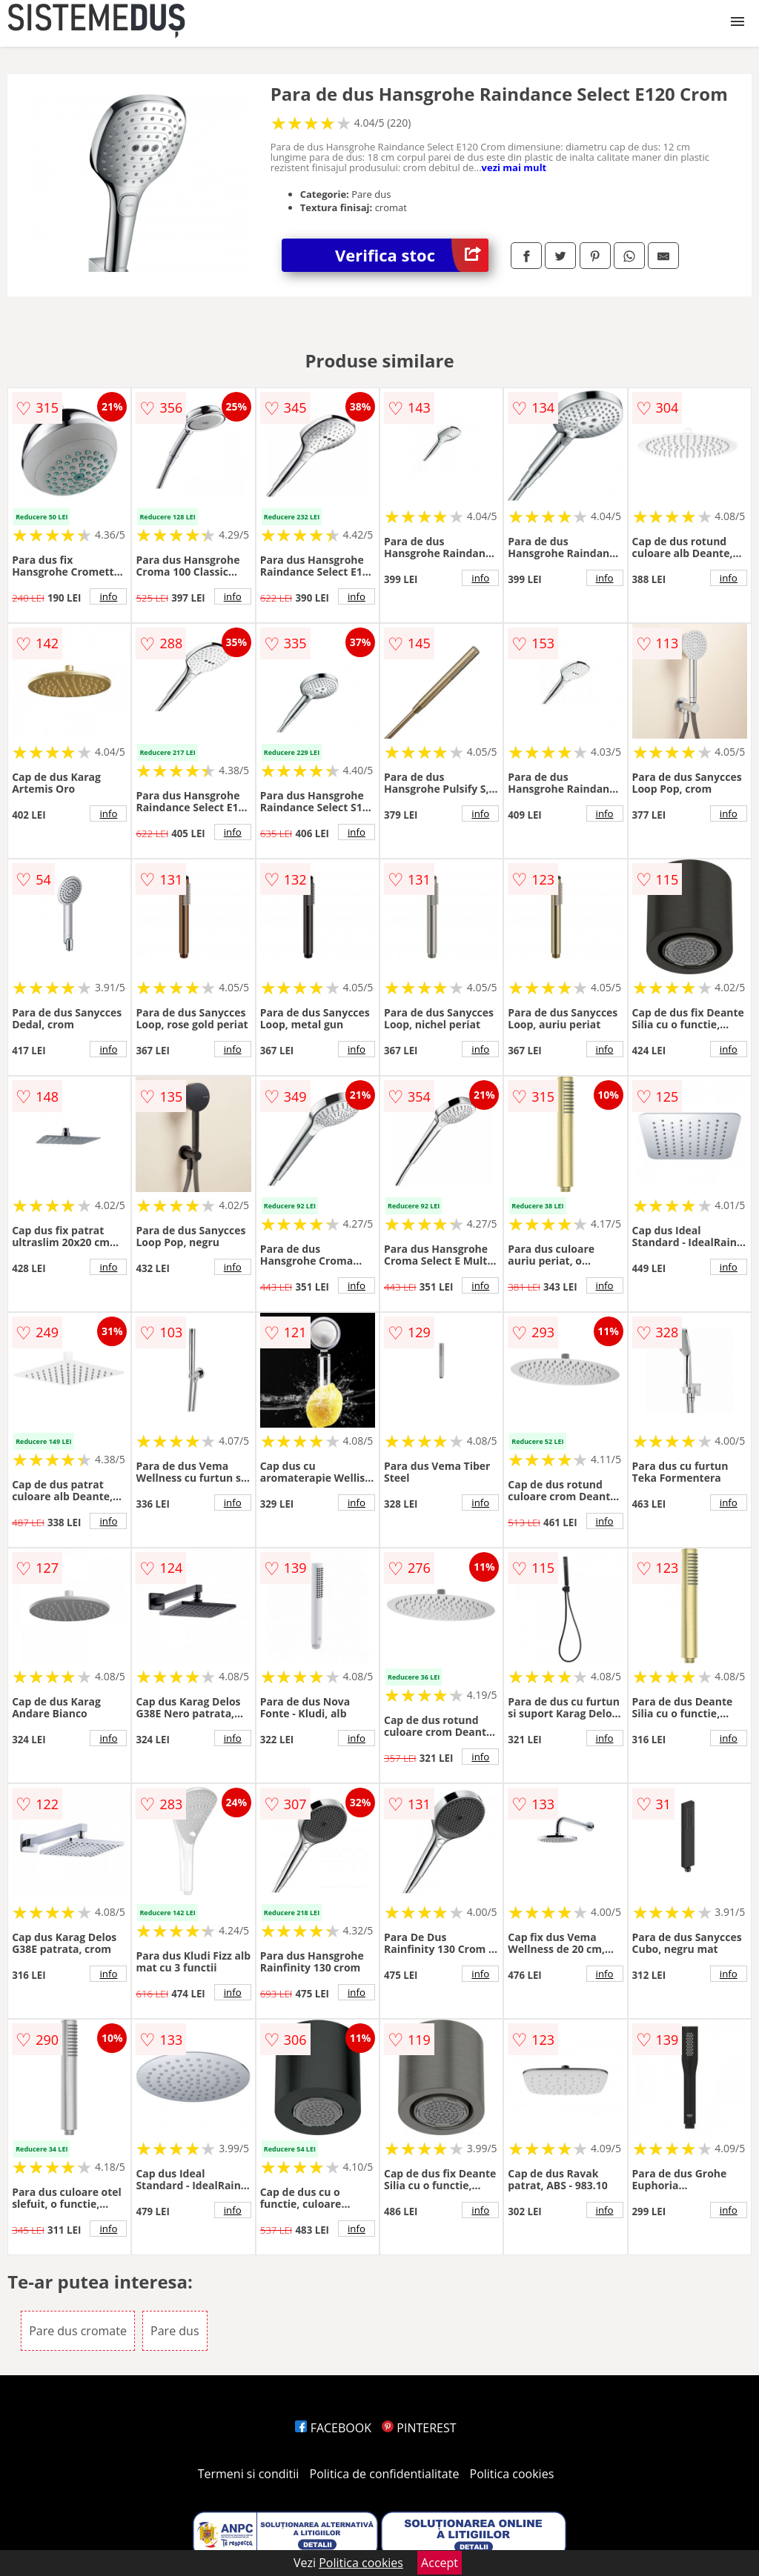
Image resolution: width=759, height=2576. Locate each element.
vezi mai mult (514, 167)
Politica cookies (512, 2474)
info (108, 596)
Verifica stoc (411, 255)
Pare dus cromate (78, 2331)
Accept (439, 2563)
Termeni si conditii (248, 2474)
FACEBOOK (333, 2428)
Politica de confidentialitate (385, 2474)
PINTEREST (419, 2428)
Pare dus (174, 2331)
